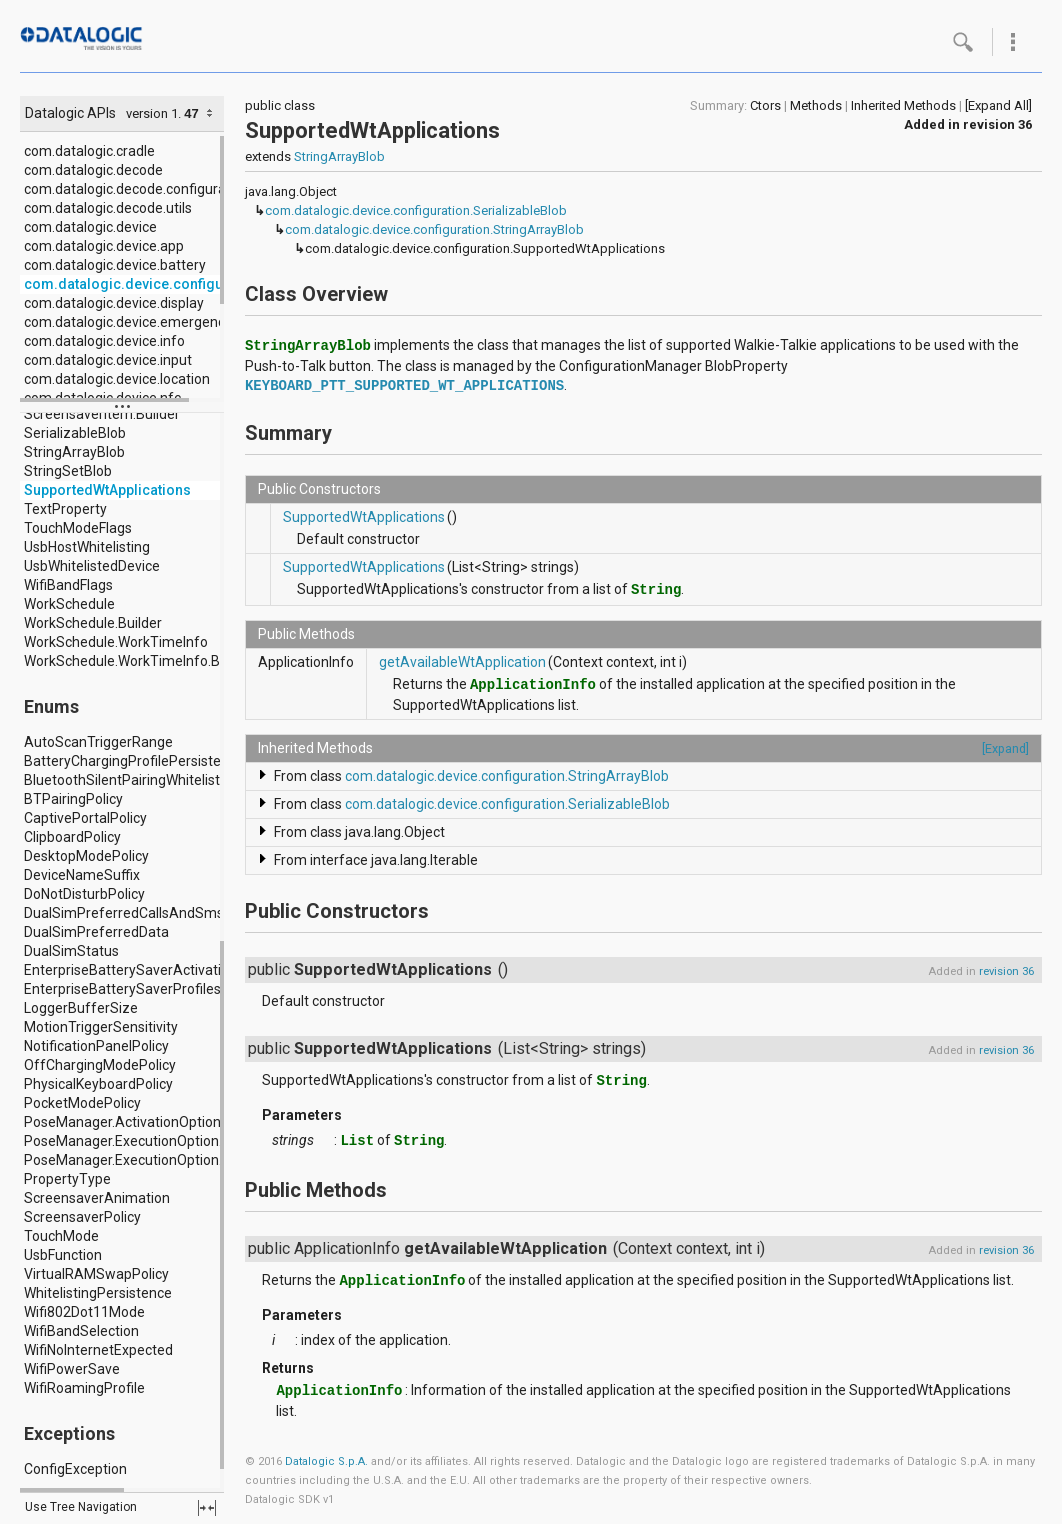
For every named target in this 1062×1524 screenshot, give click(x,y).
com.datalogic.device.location (117, 379)
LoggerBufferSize (81, 1008)
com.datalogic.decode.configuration (137, 189)
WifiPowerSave (72, 1369)
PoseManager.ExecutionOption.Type (139, 1160)
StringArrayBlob (74, 452)
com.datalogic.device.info (104, 341)
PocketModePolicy (82, 1103)
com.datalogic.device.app (104, 246)
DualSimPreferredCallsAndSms (124, 913)
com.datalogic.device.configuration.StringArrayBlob (434, 229)
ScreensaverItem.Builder (102, 414)
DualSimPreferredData (96, 932)
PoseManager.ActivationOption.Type (140, 1122)
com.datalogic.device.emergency (128, 322)
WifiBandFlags (68, 585)
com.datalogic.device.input (108, 360)
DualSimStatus (71, 951)
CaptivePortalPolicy (85, 818)
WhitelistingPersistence (98, 1293)
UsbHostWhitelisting (87, 547)
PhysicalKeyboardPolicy (98, 1084)
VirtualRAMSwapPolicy (96, 1274)
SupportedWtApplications (107, 490)
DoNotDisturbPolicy (84, 894)
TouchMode (61, 1236)
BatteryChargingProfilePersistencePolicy (152, 761)
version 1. (153, 113)
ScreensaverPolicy (82, 1217)
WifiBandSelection (81, 1331)
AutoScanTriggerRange (98, 742)
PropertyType (67, 1179)
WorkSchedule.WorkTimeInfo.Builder (139, 661)
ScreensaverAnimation (97, 1198)
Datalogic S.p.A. (326, 1461)
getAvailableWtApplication (462, 662)
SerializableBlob (75, 433)
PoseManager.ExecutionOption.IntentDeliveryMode (184, 1141)
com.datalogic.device (90, 227)
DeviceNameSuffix (82, 875)
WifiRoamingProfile (84, 1388)
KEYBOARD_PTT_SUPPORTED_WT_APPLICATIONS (404, 386)
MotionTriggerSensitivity (101, 1027)
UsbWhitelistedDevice (92, 566)
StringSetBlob (68, 471)
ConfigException (75, 1469)
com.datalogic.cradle (89, 151)
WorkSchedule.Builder (93, 623)
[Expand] (1005, 748)
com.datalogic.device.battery (115, 265)
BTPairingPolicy (73, 799)
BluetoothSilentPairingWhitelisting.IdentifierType (177, 780)
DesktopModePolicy (86, 856)
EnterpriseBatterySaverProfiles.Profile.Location (173, 989)
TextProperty (65, 509)
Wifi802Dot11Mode (84, 1312)
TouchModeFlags (78, 528)
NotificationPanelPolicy (96, 1046)
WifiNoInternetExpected (98, 1350)
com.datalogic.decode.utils (108, 208)
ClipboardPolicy (72, 837)
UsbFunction (63, 1255)
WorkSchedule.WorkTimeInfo (116, 642)
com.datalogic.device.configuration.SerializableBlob (416, 210)
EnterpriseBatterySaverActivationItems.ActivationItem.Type (214, 970)
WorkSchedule (69, 604)
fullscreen (207, 1508)
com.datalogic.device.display (114, 303)
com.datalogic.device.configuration (143, 284)
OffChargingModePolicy (100, 1065)
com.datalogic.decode (93, 170)
